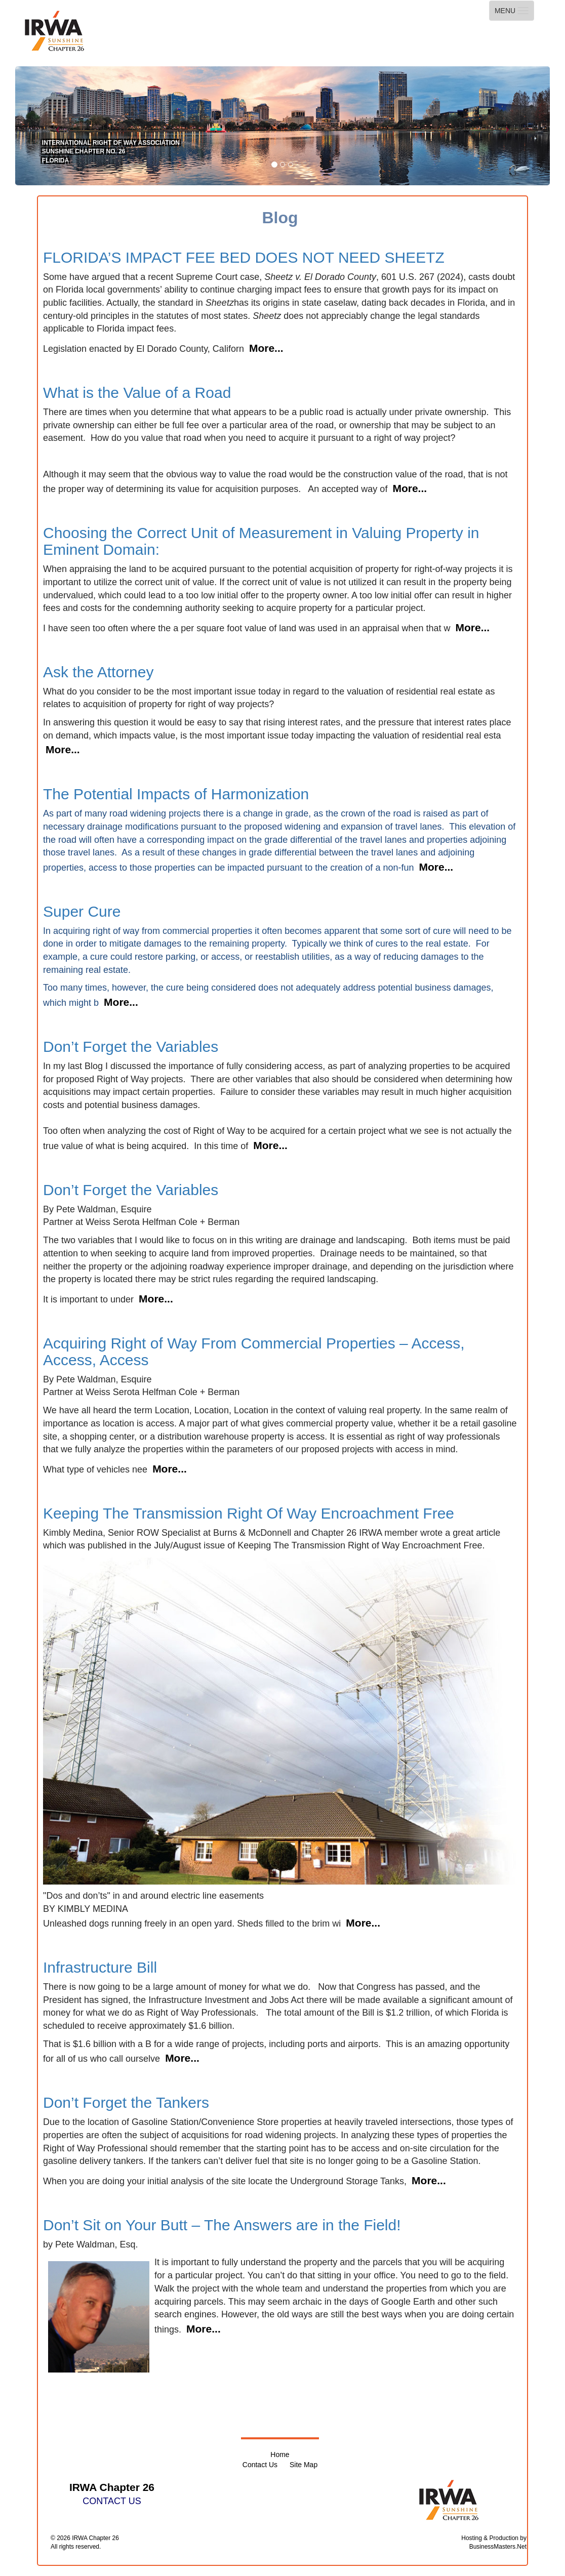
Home (279, 2454)
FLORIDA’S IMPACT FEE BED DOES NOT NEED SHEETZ (244, 257)
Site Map (303, 2465)
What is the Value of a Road (137, 392)
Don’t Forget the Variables (130, 1046)
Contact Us (260, 2465)
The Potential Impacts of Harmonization (176, 794)
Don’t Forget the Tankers (126, 2102)
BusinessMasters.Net (498, 2546)
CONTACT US (112, 2501)
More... (266, 348)
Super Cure (81, 911)
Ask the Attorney (98, 672)
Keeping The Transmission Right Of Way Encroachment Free (248, 1513)
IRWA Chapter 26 (95, 2538)
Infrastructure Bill (100, 1967)
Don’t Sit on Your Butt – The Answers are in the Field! (222, 2225)
